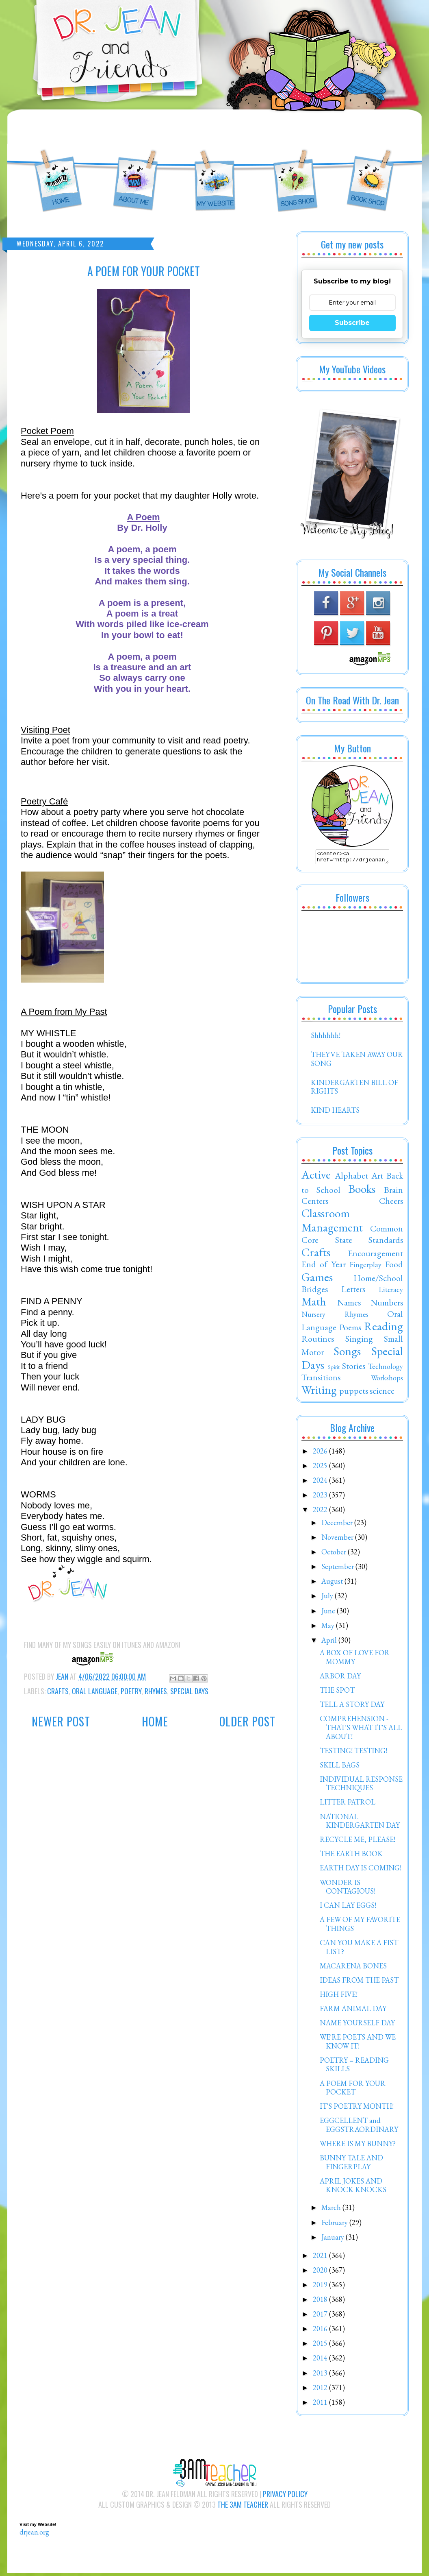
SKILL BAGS (340, 1767)
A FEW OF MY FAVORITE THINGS (360, 1926)
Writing (319, 1392)
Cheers (391, 1203)
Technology (385, 1368)
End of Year (323, 1266)
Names (349, 1304)
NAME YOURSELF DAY (357, 2025)
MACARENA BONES (353, 1968)
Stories (353, 1368)
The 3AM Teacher (242, 2507)
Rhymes (156, 1691)
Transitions (320, 1379)
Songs (347, 1353)
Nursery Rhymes (334, 1316)
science (382, 1393)
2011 (321, 2404)
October (334, 1554)
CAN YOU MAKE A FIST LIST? (359, 1949)
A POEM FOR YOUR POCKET (353, 2090)
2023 (321, 1497)
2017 (321, 2316)
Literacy (391, 1292)
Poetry (131, 1691)
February (335, 2224)
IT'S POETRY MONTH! (357, 2108)
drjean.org (34, 2534)
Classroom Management (332, 1223)
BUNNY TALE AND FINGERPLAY (351, 2164)
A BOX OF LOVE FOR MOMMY (355, 1659)
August (332, 1583)
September (338, 1568)
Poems (350, 1329)
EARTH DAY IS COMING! (360, 1870)
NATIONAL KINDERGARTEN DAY (360, 1823)
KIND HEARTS (335, 1112)
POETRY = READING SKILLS (354, 2067)
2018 (321, 2301)
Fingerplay (365, 1267)
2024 (321, 1482)
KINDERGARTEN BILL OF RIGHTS (354, 1089)
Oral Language (94, 1691)
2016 (321, 2331)
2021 (321, 2257)
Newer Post (61, 1721)
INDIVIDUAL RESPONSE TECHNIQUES (361, 1786)
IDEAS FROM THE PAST (359, 1982)
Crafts (58, 1691)
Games (317, 1279)
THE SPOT (337, 1692)
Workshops (387, 1380)
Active (316, 1177)
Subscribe (352, 323)
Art (377, 1177)
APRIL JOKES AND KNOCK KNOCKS (353, 2188)
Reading (383, 1328)
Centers (314, 1203)
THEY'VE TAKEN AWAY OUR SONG (357, 1061)
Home (155, 1721)
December (337, 1525)
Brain (393, 1192)
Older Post (247, 1721)
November (338, 1539)
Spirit (334, 1369)
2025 (321, 1468)
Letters (353, 1291)
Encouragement (375, 1255)
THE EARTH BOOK (351, 1856)
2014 (321, 2360)
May (328, 1627)
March (331, 2209)
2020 (321, 2272)
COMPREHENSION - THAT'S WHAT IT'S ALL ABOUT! (361, 1729)
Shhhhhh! (325, 1037)
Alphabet (351, 1177)
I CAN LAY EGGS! (348, 1907)
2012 (321, 2390)
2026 (321, 1453)
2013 (321, 2375)
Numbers (386, 1304)
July (328, 1598)
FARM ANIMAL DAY (353, 2011)
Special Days (189, 1691)
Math (313, 1304)
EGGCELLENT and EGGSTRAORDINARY (359, 2127)
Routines (317, 1341)
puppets (353, 1393)
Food (394, 1266)
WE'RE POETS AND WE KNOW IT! (358, 2044)
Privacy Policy (285, 2496)
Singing (359, 1341)
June (329, 1613)
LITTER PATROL (347, 1804)
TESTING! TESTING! (353, 1753)
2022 (321, 1512)
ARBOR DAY (340, 1678)
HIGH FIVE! (339, 1996)
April (329, 1642)
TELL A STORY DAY (352, 1706)
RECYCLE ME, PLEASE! (357, 1841)
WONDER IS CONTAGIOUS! (347, 1889)
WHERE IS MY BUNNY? (358, 2146)
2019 (321, 2287)
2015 (321, 2345)
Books (361, 1191)
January (333, 2239)
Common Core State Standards (352, 1236)
